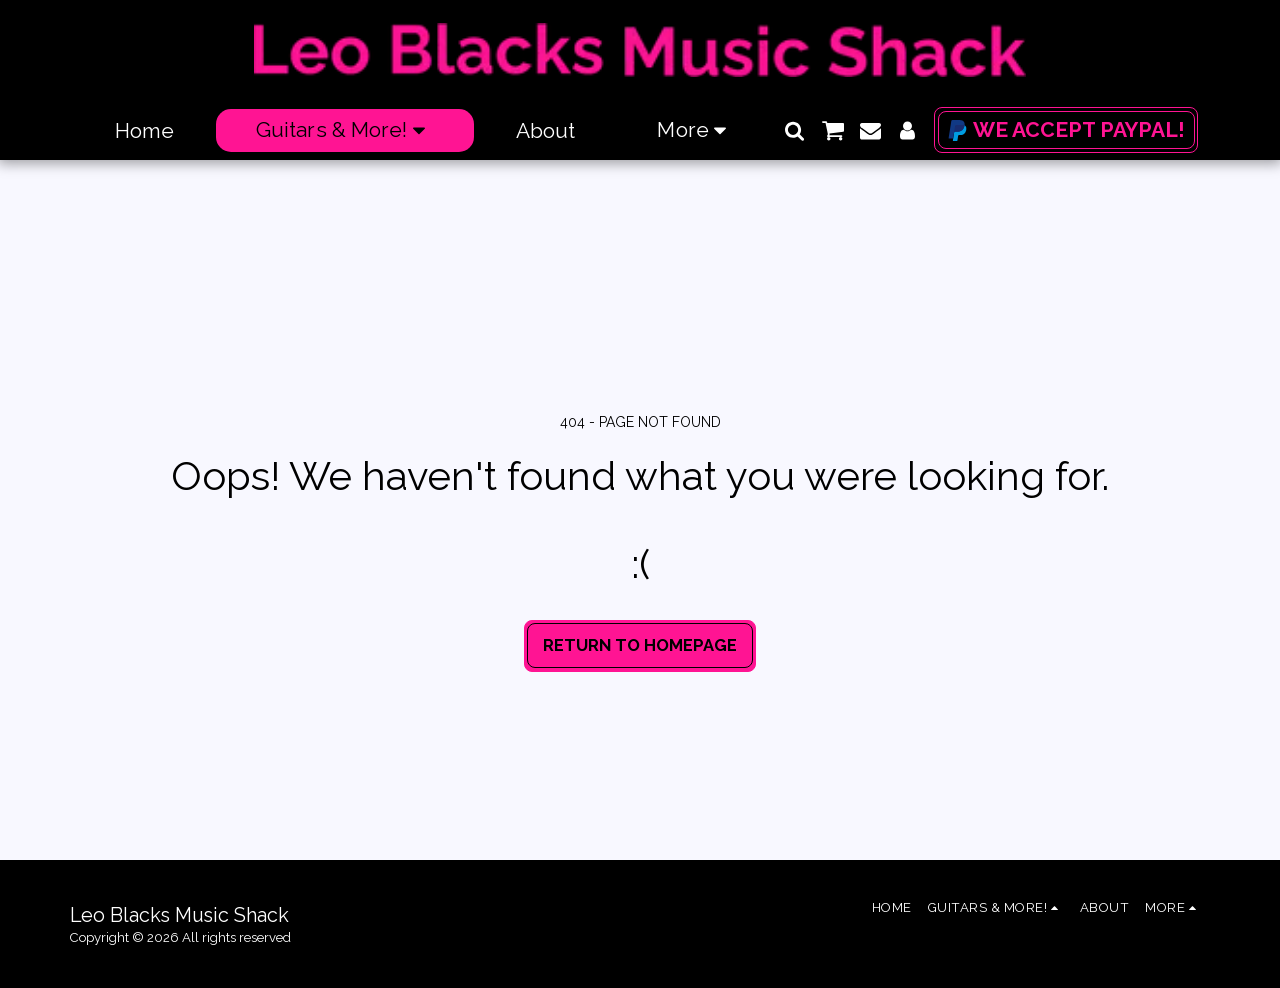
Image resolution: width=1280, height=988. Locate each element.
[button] (794, 130)
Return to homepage (640, 645)
